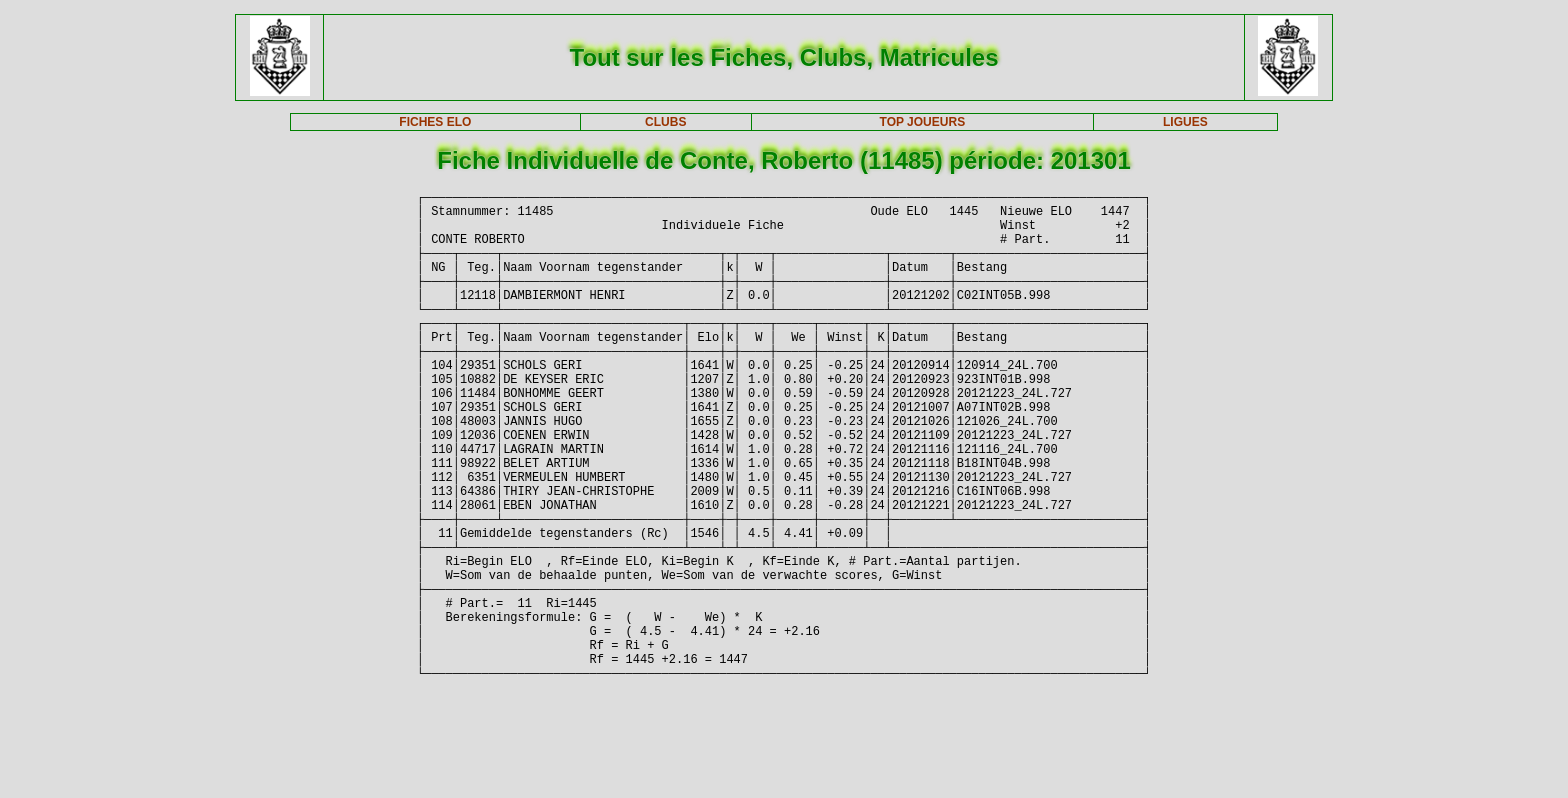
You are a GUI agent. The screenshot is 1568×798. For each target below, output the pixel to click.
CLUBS (665, 122)
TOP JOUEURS (923, 122)
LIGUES (1185, 122)
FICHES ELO (435, 122)
